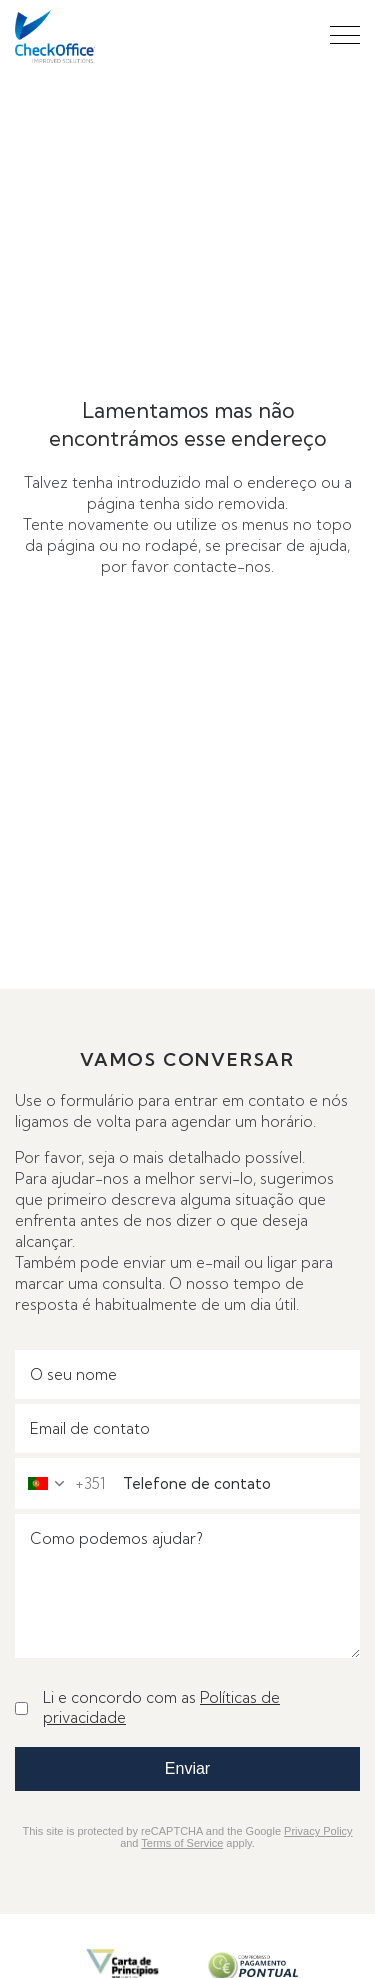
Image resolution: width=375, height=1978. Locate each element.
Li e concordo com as (161, 1707)
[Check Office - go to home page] (55, 36)
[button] (345, 35)
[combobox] (60, 1483)
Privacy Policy (318, 1831)
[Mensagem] (187, 1586)
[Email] (187, 1428)
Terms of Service (182, 1843)
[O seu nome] (187, 1374)
